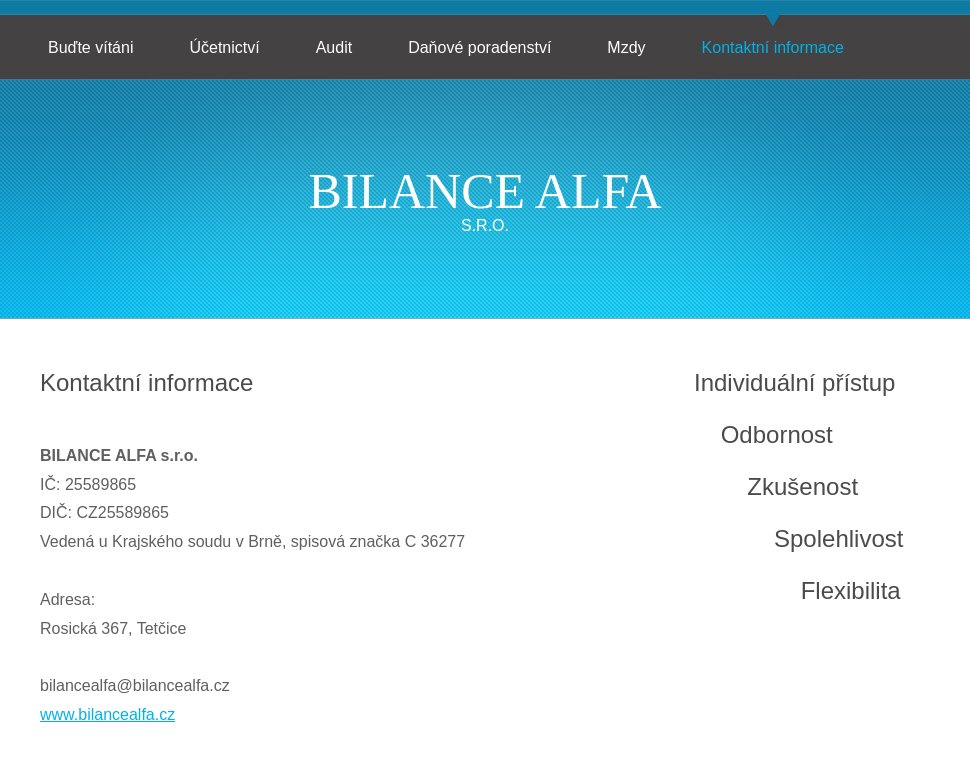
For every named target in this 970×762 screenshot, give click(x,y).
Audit (334, 47)
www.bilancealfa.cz (107, 714)
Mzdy (626, 47)
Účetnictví (224, 47)
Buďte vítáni (90, 47)
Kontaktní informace (773, 47)
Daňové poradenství (479, 47)
